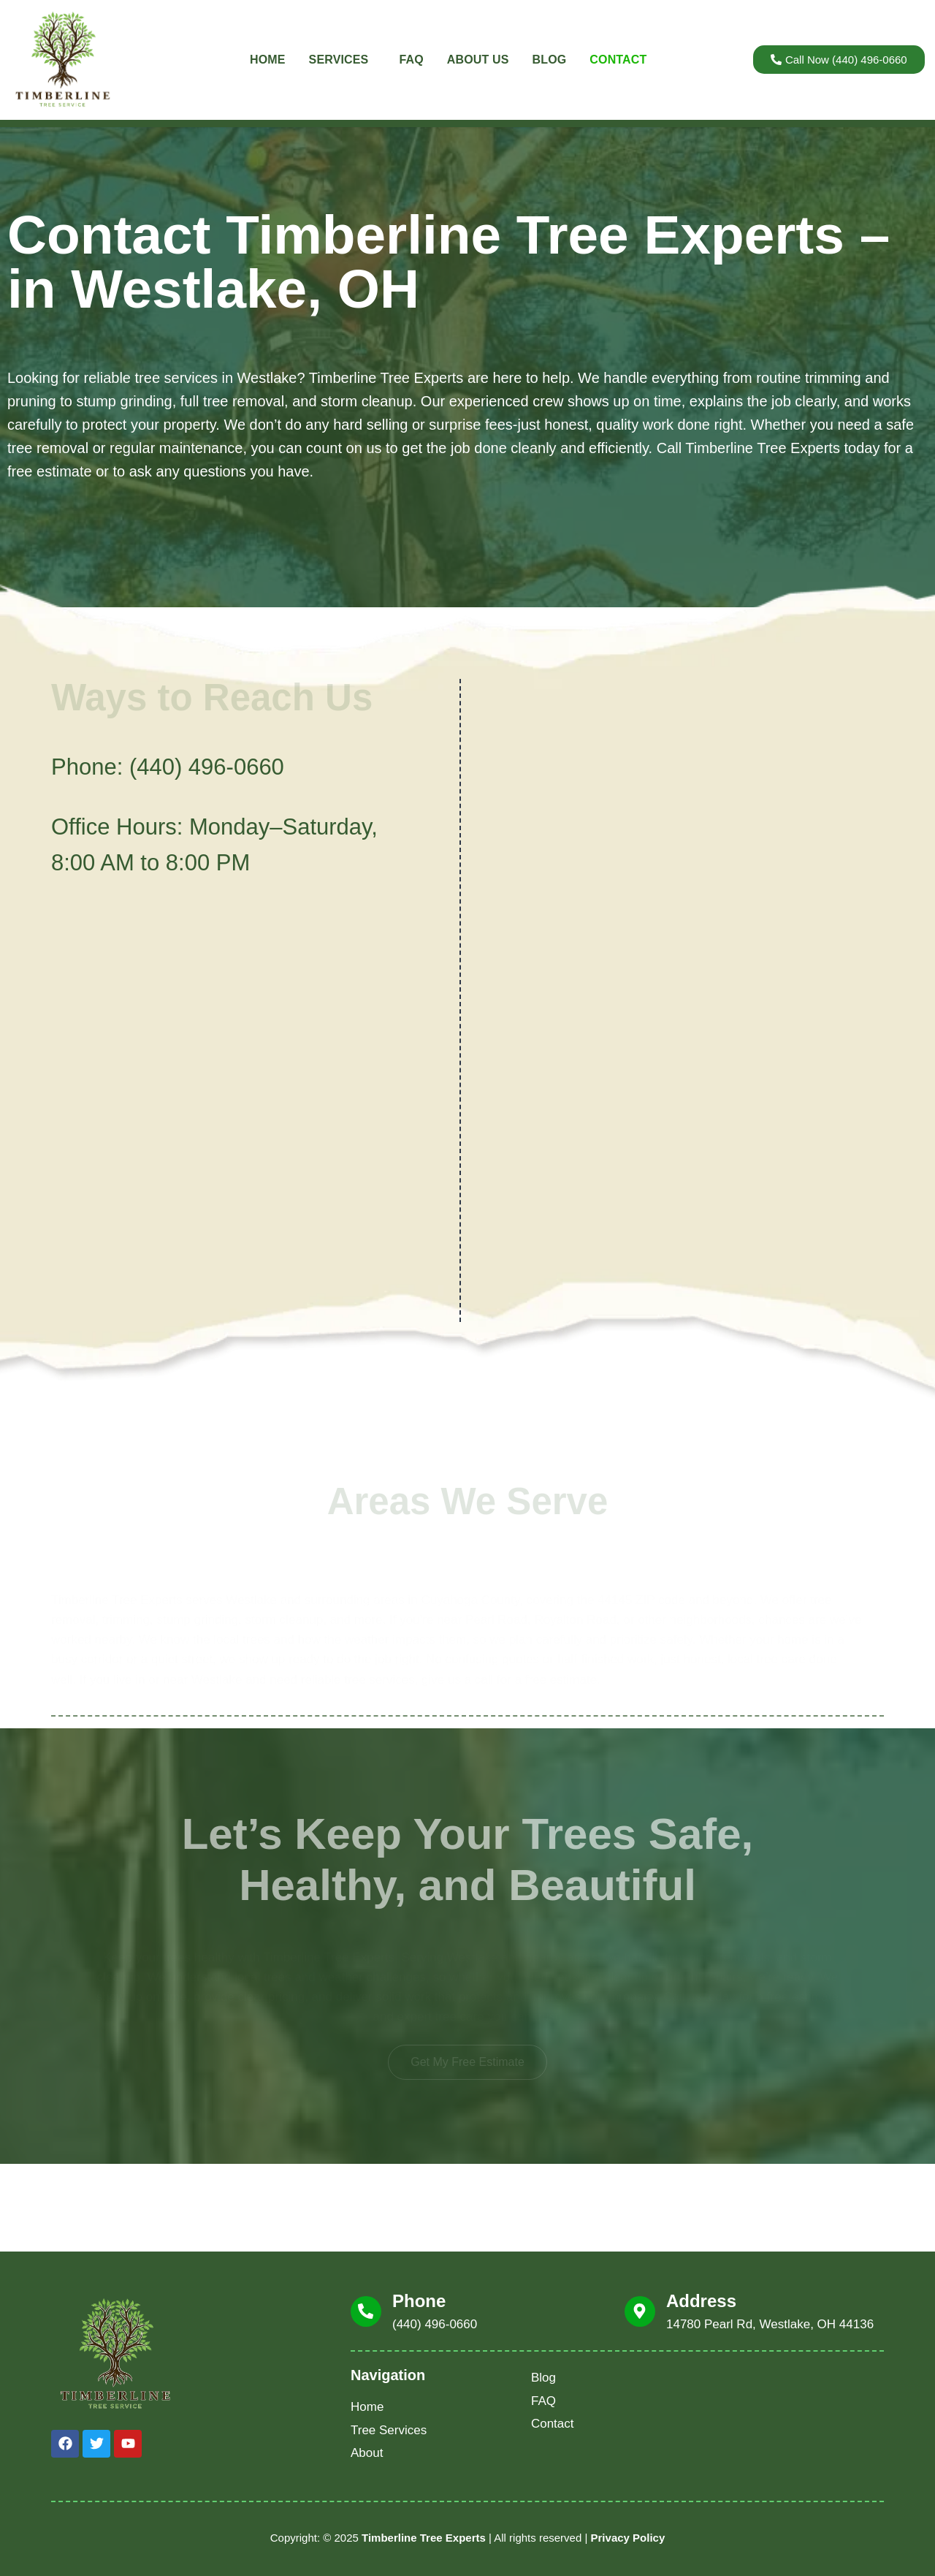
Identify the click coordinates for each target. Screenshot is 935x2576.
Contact (617, 59)
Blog (550, 59)
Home (268, 59)
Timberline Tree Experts (424, 2537)
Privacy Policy (628, 2537)
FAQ (411, 59)
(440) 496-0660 (206, 767)
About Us (478, 59)
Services (342, 60)
